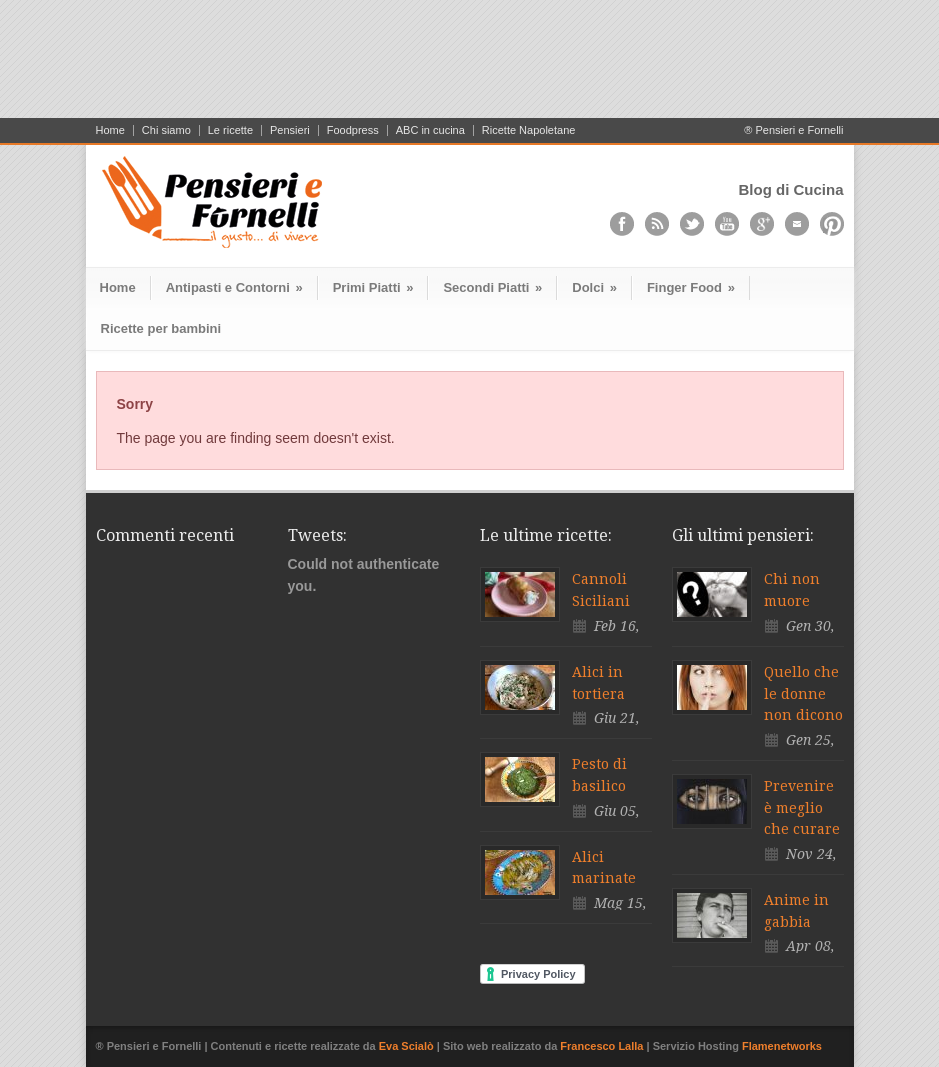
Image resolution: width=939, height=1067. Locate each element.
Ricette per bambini (161, 328)
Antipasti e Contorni (234, 287)
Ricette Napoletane (529, 130)
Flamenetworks (782, 1046)
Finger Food (691, 287)
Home (110, 130)
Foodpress (353, 130)
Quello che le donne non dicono (803, 693)
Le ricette (230, 130)
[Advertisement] (470, 67)
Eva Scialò (408, 1046)
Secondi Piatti (492, 287)
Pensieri (290, 130)
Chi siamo (166, 130)
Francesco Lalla (603, 1046)
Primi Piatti (373, 287)
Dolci (594, 287)
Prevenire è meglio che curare (802, 807)
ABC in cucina (430, 130)
